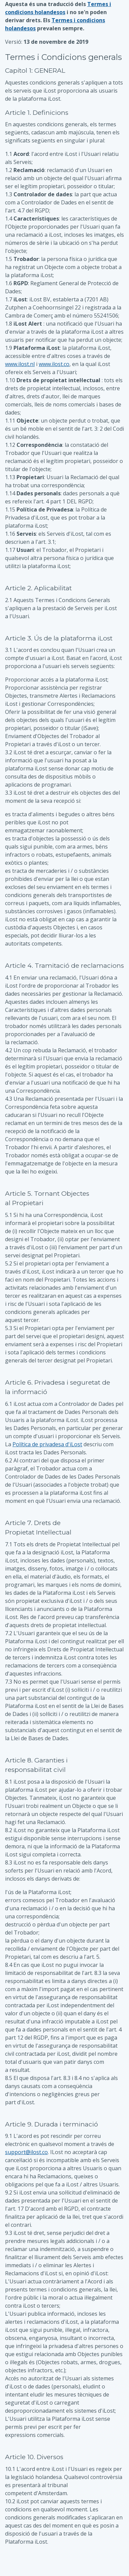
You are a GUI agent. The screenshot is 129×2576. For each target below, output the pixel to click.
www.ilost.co (54, 364)
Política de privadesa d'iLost (47, 1444)
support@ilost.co (26, 2152)
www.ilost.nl (20, 364)
